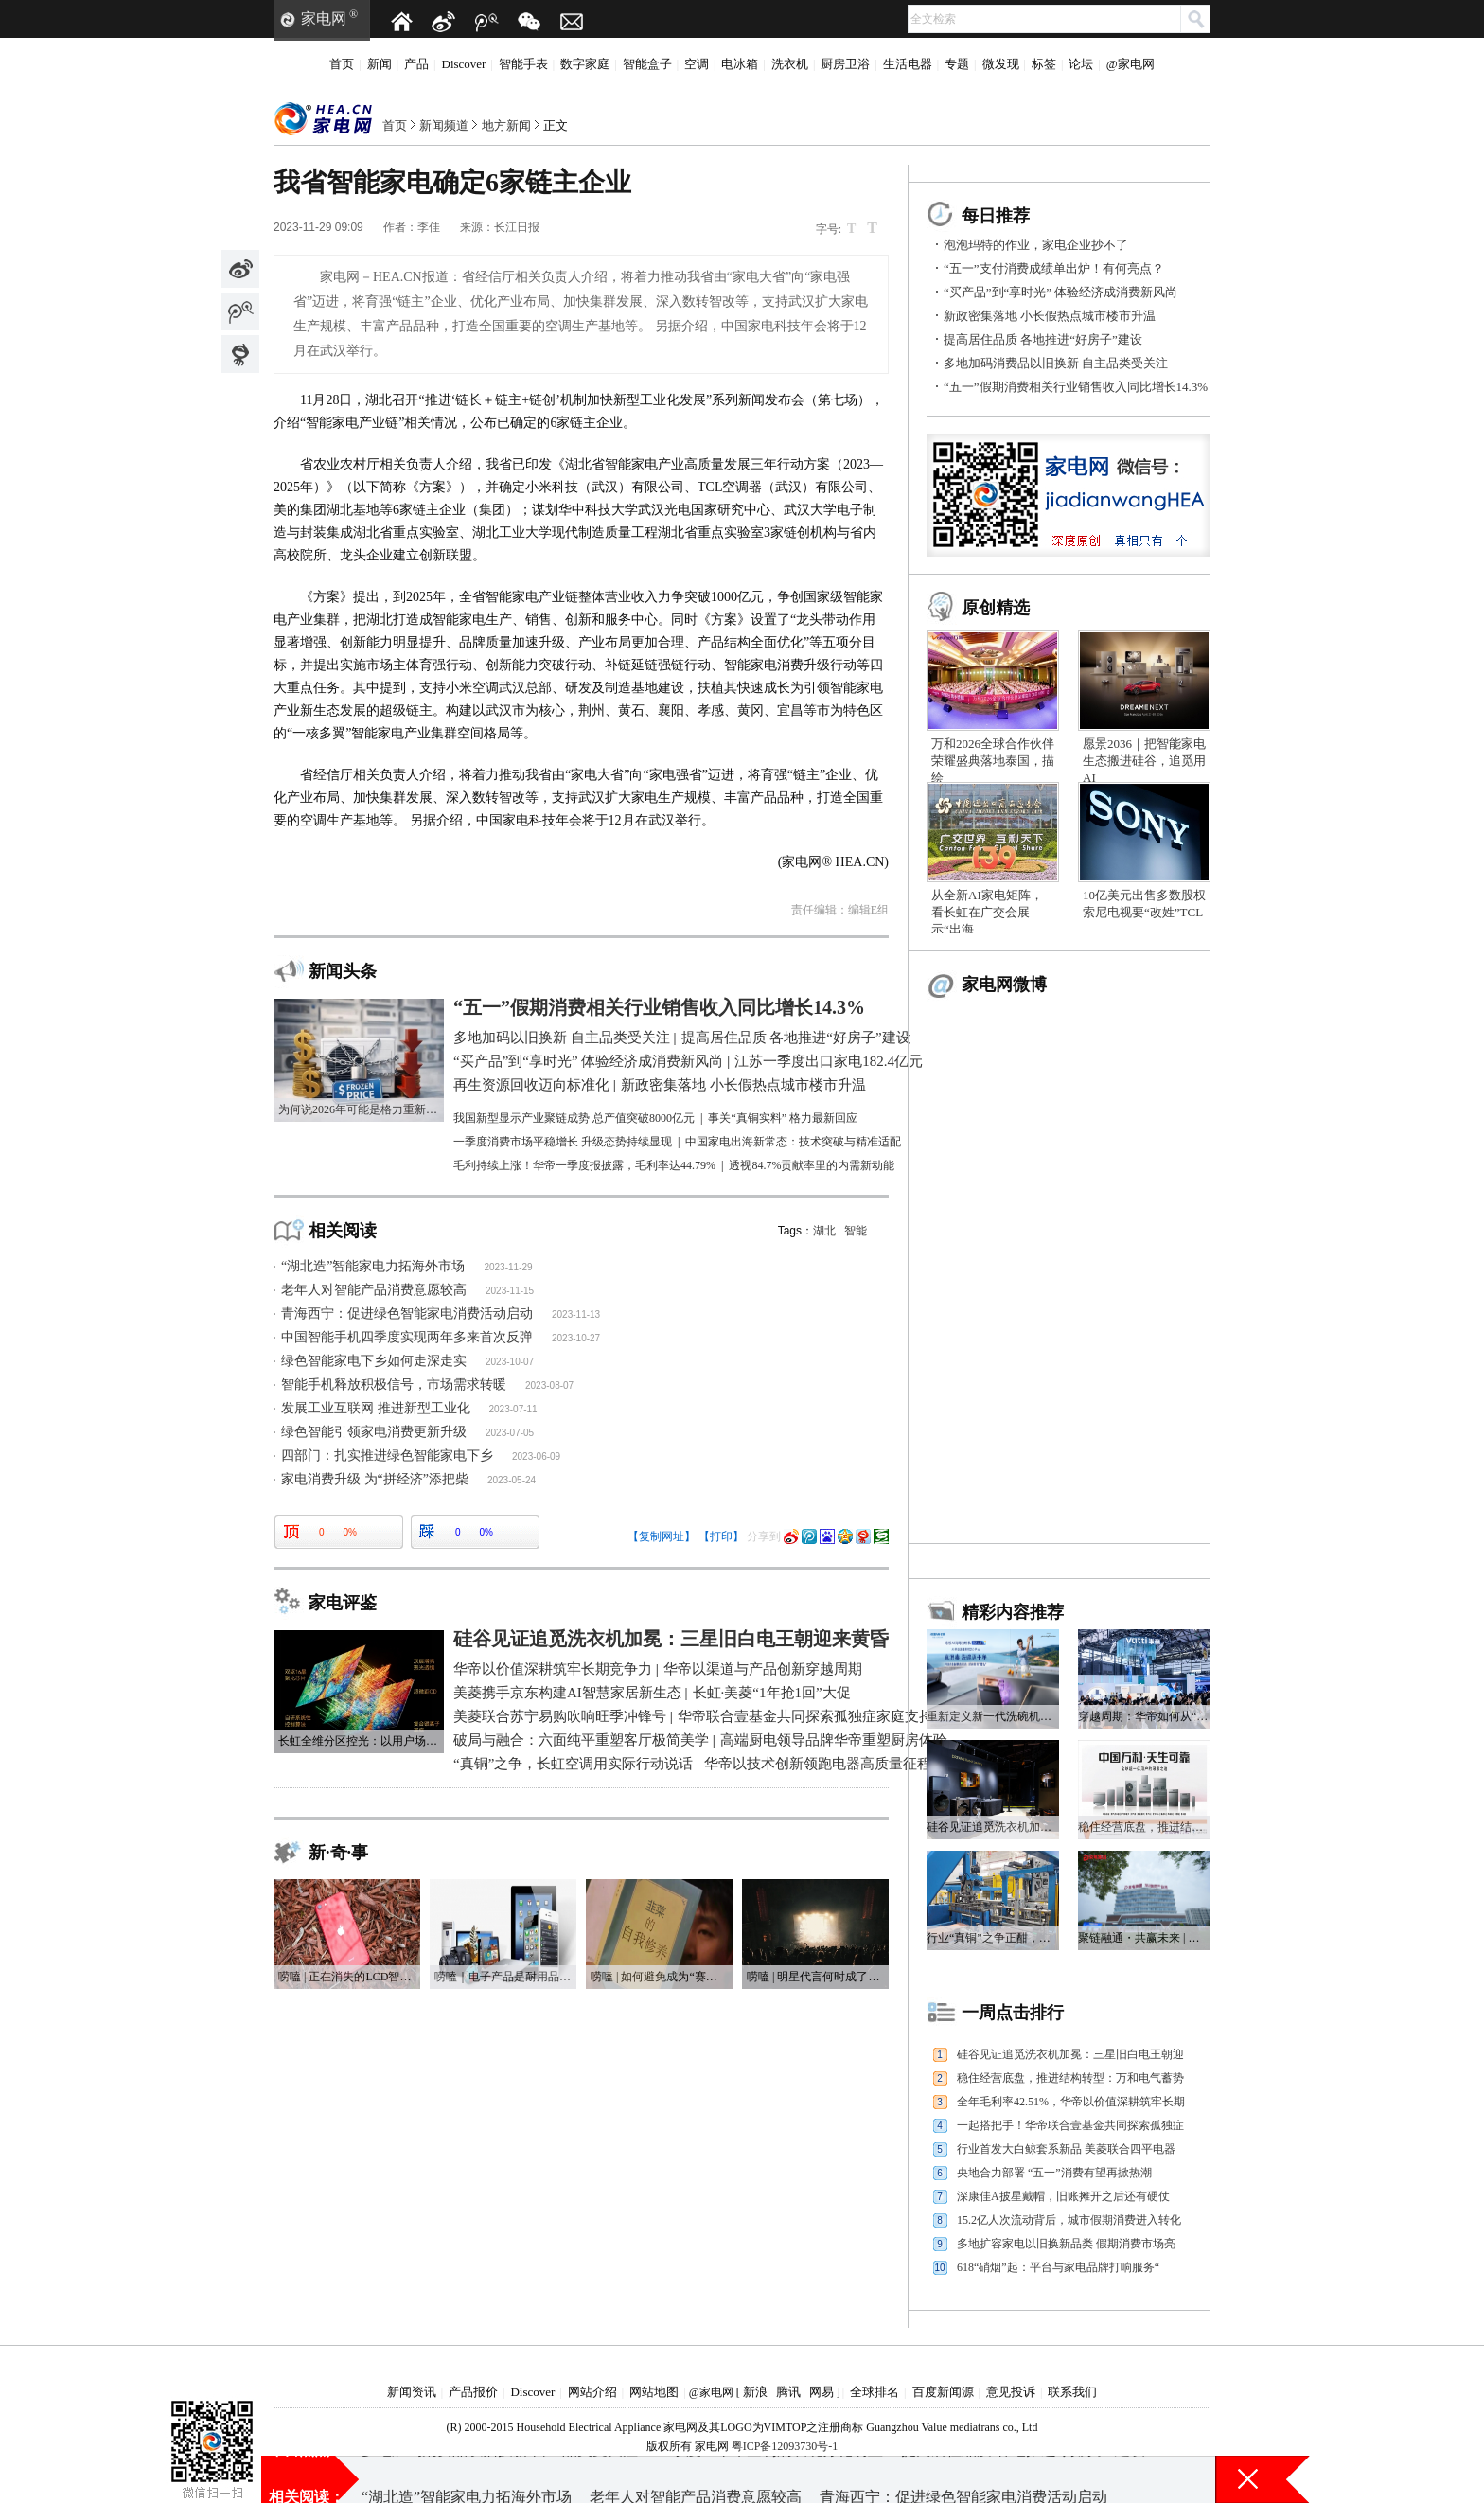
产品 (416, 64)
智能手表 (523, 64)
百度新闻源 (943, 2392)
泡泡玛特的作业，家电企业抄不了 (1036, 245)
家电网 (323, 18)
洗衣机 (789, 64)
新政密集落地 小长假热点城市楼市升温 (1050, 316)
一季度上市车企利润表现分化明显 (769, 2479)
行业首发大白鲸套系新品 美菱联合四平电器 (1066, 2149)
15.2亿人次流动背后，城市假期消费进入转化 (1069, 2220)
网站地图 (654, 2392)
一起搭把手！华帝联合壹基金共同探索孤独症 (1070, 2125)
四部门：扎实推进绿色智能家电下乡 (387, 1455)
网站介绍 (592, 2392)
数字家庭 (585, 64)
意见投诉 (1010, 2392)
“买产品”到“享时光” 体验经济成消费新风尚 (1060, 292)
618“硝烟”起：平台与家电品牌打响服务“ (1058, 2267)
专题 (957, 64)
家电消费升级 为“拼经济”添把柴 (374, 1479)
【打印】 (721, 1536)
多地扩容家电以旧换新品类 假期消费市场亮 (1066, 2243)
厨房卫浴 (845, 64)
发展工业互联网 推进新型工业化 (375, 1408)
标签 (1044, 64)
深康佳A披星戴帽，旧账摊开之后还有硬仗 (1063, 2196)
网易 (821, 2392)
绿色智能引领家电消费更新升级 (374, 1432)
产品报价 (473, 2392)
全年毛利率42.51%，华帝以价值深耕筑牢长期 (1071, 2101)
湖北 (824, 1230)
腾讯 (788, 2392)
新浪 (755, 2392)
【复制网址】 (661, 1536)
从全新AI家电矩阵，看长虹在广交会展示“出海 (987, 912)
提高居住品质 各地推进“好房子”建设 (1043, 339)
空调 (696, 64)
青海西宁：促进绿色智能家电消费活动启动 (407, 1313)
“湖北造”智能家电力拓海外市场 (373, 1266)
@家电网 (1130, 64)
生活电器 (907, 64)
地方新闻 (506, 125)
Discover (464, 64)
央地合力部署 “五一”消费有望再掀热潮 (1054, 2172)
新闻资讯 (411, 2392)
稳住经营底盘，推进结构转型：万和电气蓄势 (1070, 2078)
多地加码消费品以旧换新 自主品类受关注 (1056, 363)
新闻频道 (443, 125)
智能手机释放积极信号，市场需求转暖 (393, 1384)
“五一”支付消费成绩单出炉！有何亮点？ (1054, 268)
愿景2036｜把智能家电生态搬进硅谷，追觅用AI (1144, 761)
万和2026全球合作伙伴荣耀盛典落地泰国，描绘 (992, 761)
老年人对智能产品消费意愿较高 (374, 1290)
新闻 (379, 64)
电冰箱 (739, 64)
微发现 (1000, 64)
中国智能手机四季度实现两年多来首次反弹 (407, 1337)
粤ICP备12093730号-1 (785, 2446)
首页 (341, 64)
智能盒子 (647, 64)
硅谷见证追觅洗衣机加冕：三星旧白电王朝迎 (1070, 2054)
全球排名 (874, 2392)
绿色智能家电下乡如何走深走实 (374, 1361)
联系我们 (1072, 2392)
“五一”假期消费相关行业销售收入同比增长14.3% (1076, 387)
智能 (855, 1230)
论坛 (1081, 64)
